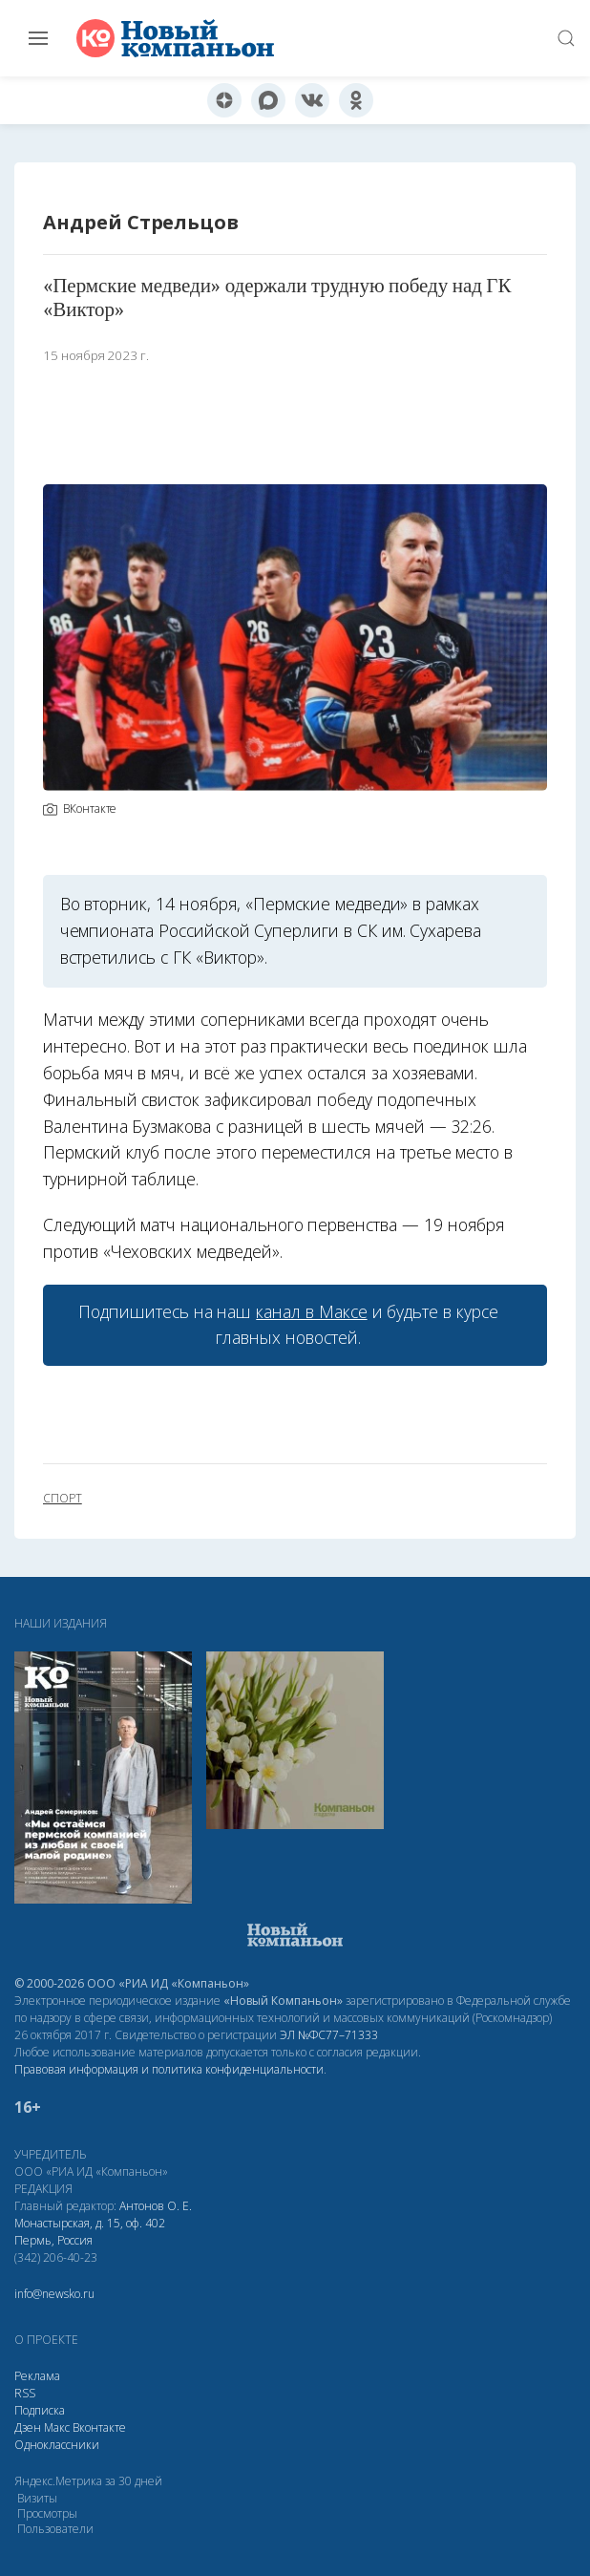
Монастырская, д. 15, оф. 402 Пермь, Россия (89, 2231)
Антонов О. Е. (155, 2206)
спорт (62, 1498)
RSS (24, 2393)
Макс (57, 2427)
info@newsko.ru (54, 2294)
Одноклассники (56, 2445)
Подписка (39, 2410)
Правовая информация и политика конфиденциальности (169, 2069)
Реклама (37, 2376)
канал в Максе (311, 1311)
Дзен (27, 2427)
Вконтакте (99, 2427)
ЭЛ (329, 2035)
